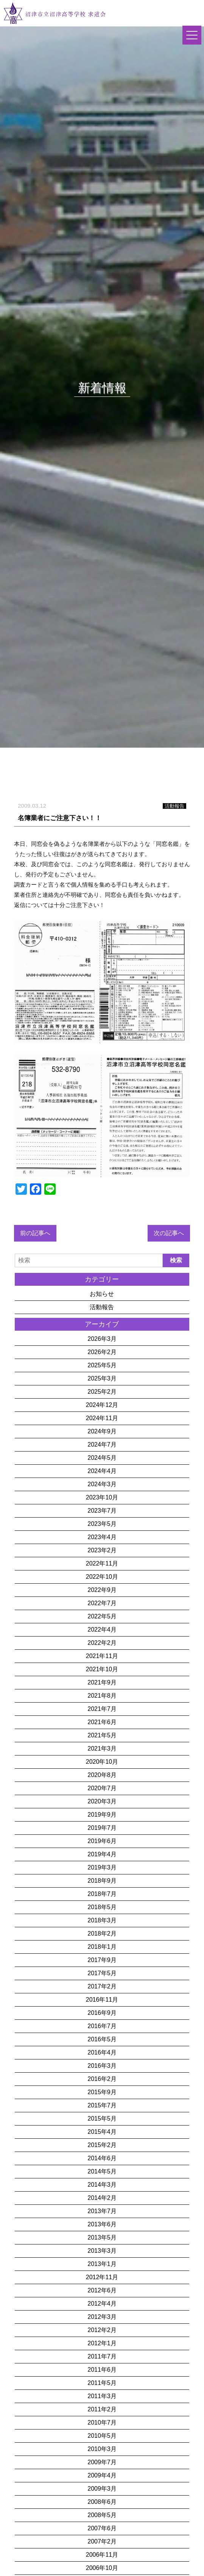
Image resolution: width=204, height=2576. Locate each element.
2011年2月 (102, 2409)
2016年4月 (102, 2052)
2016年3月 (102, 2065)
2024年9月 (102, 1431)
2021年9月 (102, 1682)
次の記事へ (169, 1233)
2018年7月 (102, 1894)
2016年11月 (102, 1999)
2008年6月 (102, 2502)
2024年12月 (102, 1405)
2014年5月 (102, 2171)
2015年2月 (102, 2145)
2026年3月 (102, 1339)
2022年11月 (102, 1563)
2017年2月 (102, 1986)
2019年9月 (102, 1814)
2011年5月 (102, 2383)
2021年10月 (102, 1669)
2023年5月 (102, 1524)
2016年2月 (102, 2079)
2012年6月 (102, 2290)
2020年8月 (102, 1775)
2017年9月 (102, 1960)
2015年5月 (102, 2118)
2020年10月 (102, 1761)
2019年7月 (102, 1828)
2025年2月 (102, 1391)
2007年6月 (102, 2528)
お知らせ (102, 1294)
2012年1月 (102, 2343)
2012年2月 (102, 2330)
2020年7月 (102, 1788)
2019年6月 (102, 1841)
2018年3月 (102, 1920)
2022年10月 (102, 1576)
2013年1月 (102, 2264)
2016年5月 (102, 2039)
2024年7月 (102, 1444)
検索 (176, 1260)
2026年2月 (102, 1352)
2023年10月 (102, 1497)
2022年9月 (102, 1590)
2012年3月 (102, 2317)
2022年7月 (102, 1603)
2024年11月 (102, 1418)
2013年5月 (102, 2237)
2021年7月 (102, 1709)
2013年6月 (102, 2224)
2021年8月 (102, 1695)
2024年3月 (102, 1484)
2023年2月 (102, 1550)
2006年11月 (102, 2554)
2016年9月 (102, 2013)
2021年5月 (102, 1735)
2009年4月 (102, 2475)
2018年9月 (102, 1880)
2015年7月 (102, 2105)
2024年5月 (102, 1458)
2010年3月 (102, 2449)
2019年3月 (102, 1867)
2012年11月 (102, 2277)
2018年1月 (102, 1947)
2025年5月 (102, 1365)
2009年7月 (102, 2462)
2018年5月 (102, 1907)
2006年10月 (102, 2568)
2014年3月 (102, 2184)
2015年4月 (102, 2132)
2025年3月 (102, 1378)
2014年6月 (102, 2158)
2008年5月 (102, 2515)
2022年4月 (102, 1629)
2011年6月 (102, 2369)
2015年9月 (102, 2092)
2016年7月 (102, 2026)
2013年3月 (102, 2250)
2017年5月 (102, 1973)
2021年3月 (102, 1748)
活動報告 (102, 1307)
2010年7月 (102, 2422)
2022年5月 (102, 1616)
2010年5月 (102, 2436)
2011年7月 (102, 2356)
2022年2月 (102, 1643)
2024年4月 (102, 1471)
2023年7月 (102, 1510)
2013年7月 (102, 2211)
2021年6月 (102, 1722)
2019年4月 (102, 1854)
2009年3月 (102, 2488)
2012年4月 (102, 2303)
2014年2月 (102, 2198)
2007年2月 (102, 2541)
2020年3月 (102, 1801)
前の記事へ (35, 1233)
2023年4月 (102, 1537)
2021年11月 (102, 1656)
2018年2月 (102, 1933)
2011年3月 (102, 2396)
